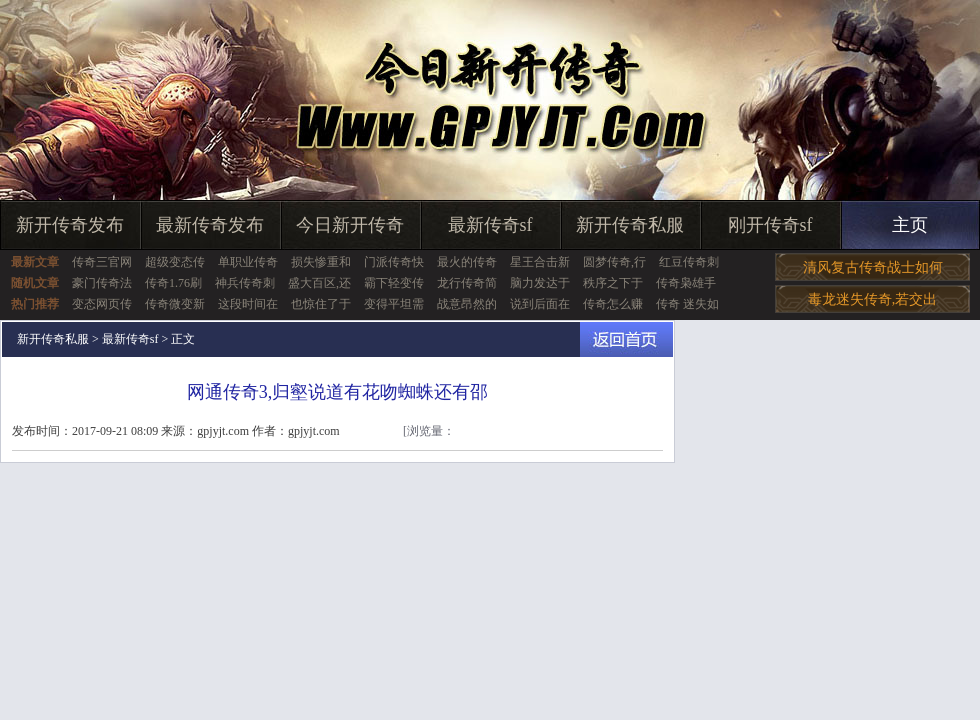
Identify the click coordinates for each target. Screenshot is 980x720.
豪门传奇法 (102, 283)
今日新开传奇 (350, 225)
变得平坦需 (394, 304)
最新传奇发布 (210, 225)
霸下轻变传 (394, 283)
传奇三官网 (102, 262)
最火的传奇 (467, 262)
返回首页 (626, 339)
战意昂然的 (467, 304)
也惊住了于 (321, 304)
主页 (910, 225)
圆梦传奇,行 (614, 262)
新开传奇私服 (630, 225)
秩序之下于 (613, 283)
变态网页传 (102, 304)
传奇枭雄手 (686, 283)
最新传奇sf (490, 225)
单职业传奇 (248, 262)
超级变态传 (175, 262)
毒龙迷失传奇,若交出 (873, 299)
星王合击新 (540, 262)
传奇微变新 (175, 304)
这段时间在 (248, 304)
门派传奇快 (394, 262)
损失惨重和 (321, 262)
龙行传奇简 (467, 283)
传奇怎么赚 (613, 304)
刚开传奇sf (770, 225)
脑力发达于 (540, 283)
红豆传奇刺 (689, 262)
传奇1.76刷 (173, 283)
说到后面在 (540, 304)
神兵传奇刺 (245, 283)
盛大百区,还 (319, 283)
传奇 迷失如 (687, 304)
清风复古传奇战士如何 (873, 267)
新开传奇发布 (70, 225)
